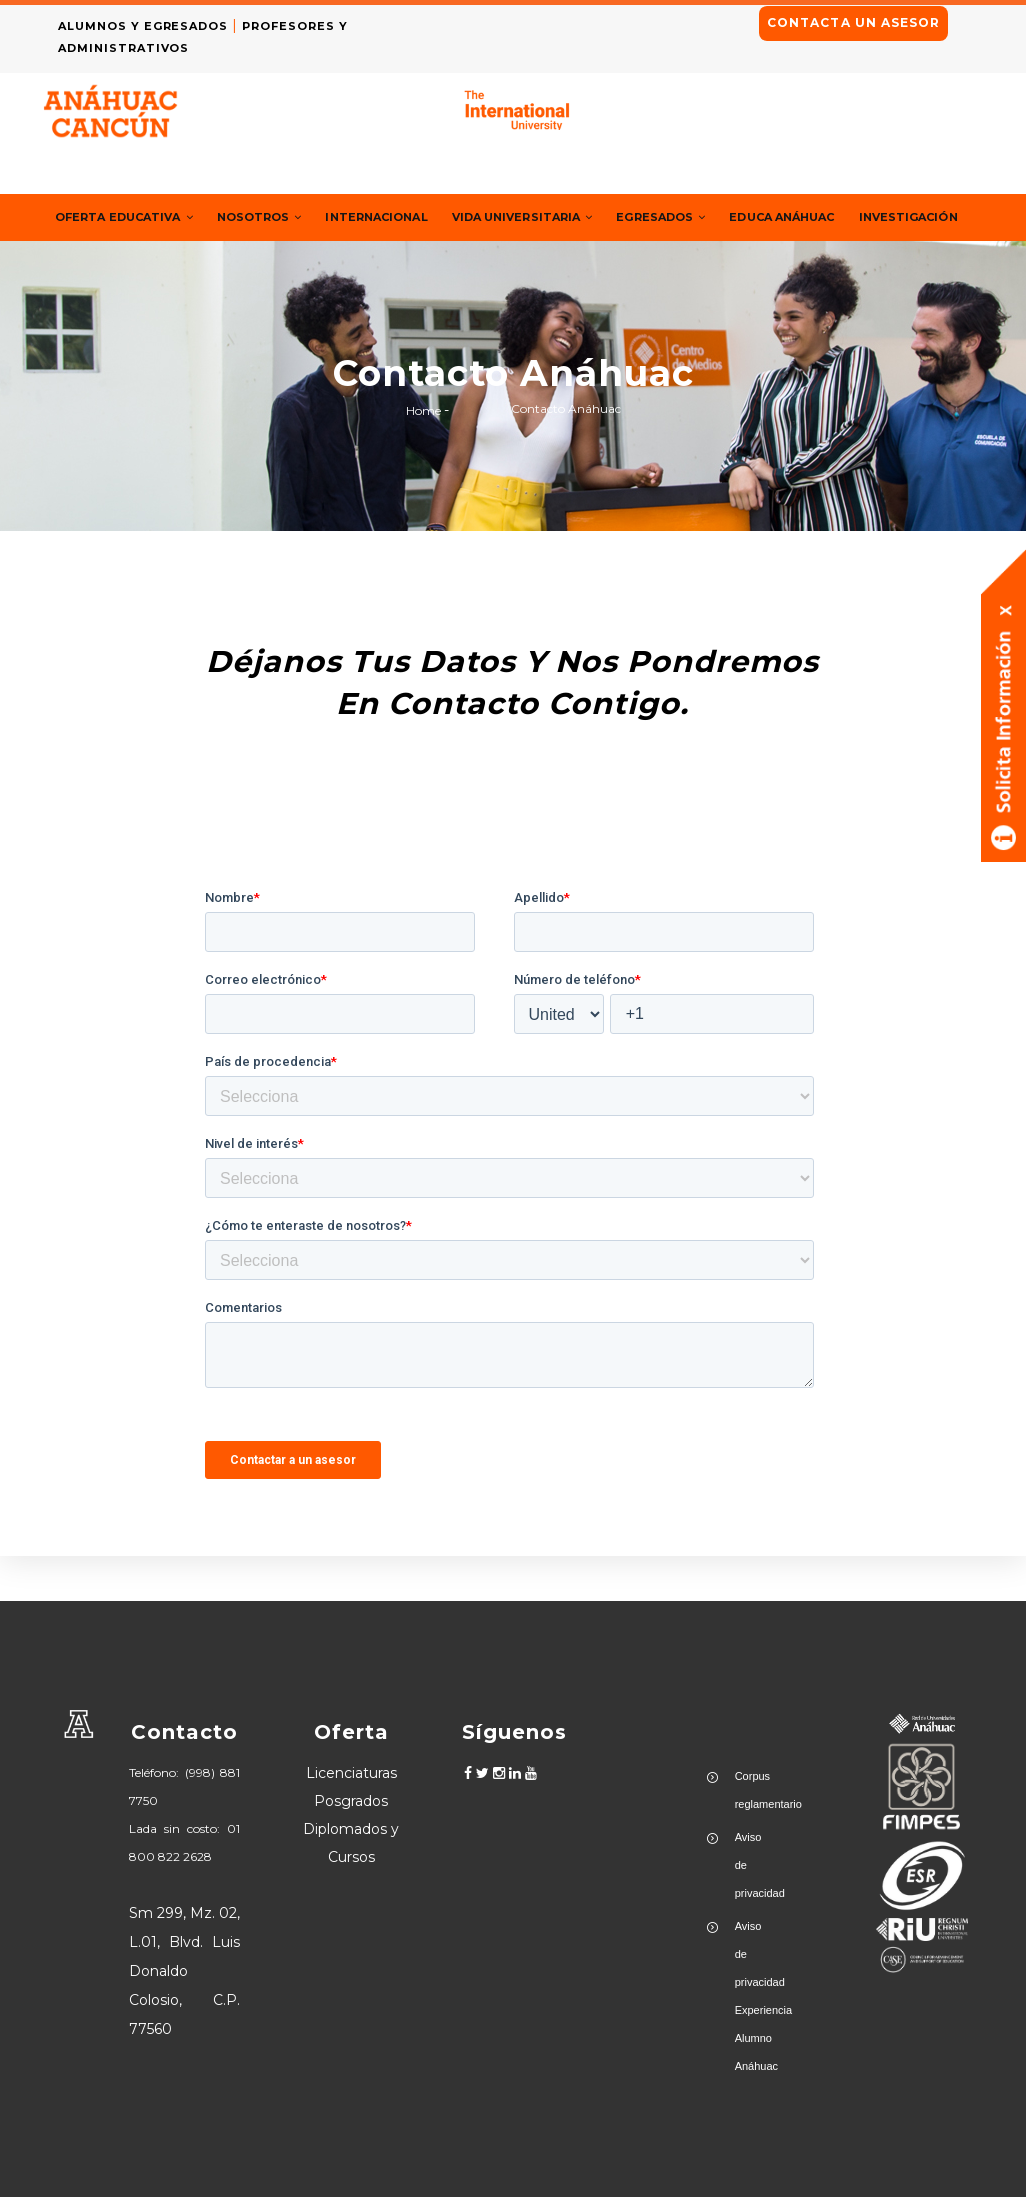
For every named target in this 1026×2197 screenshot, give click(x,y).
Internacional (408, 217)
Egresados (721, 217)
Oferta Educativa (132, 217)
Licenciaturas (351, 1773)
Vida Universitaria (568, 217)
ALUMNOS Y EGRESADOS (150, 26)
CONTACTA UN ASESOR (853, 22)
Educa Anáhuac (853, 217)
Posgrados (351, 1801)
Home (423, 455)
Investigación (110, 263)
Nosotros (280, 217)
